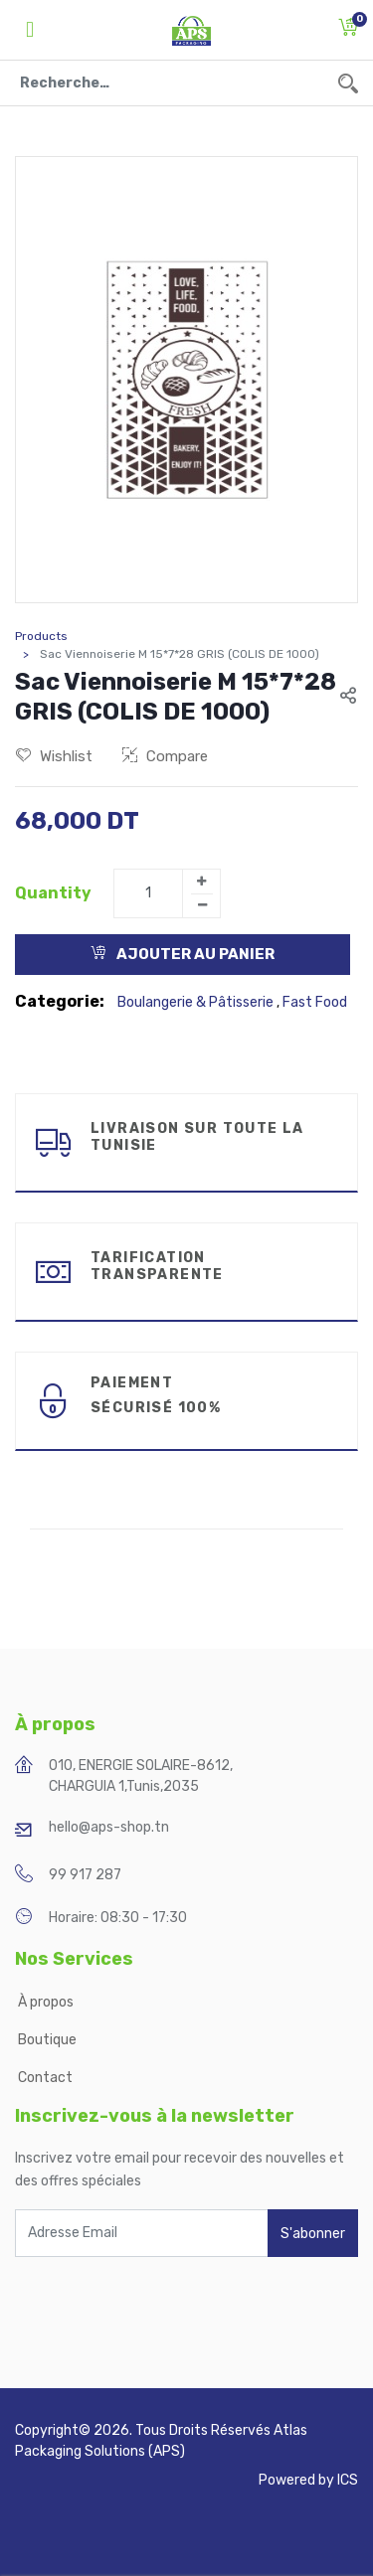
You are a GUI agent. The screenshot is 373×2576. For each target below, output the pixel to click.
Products (41, 636)
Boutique (47, 2039)
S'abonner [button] (312, 2233)
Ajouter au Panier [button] (183, 954)
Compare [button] (165, 756)
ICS (347, 2480)
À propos (47, 2002)
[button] (348, 30)
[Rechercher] (348, 83)
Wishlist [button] (54, 756)
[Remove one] (202, 905)
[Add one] (201, 881)
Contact (45, 2077)
